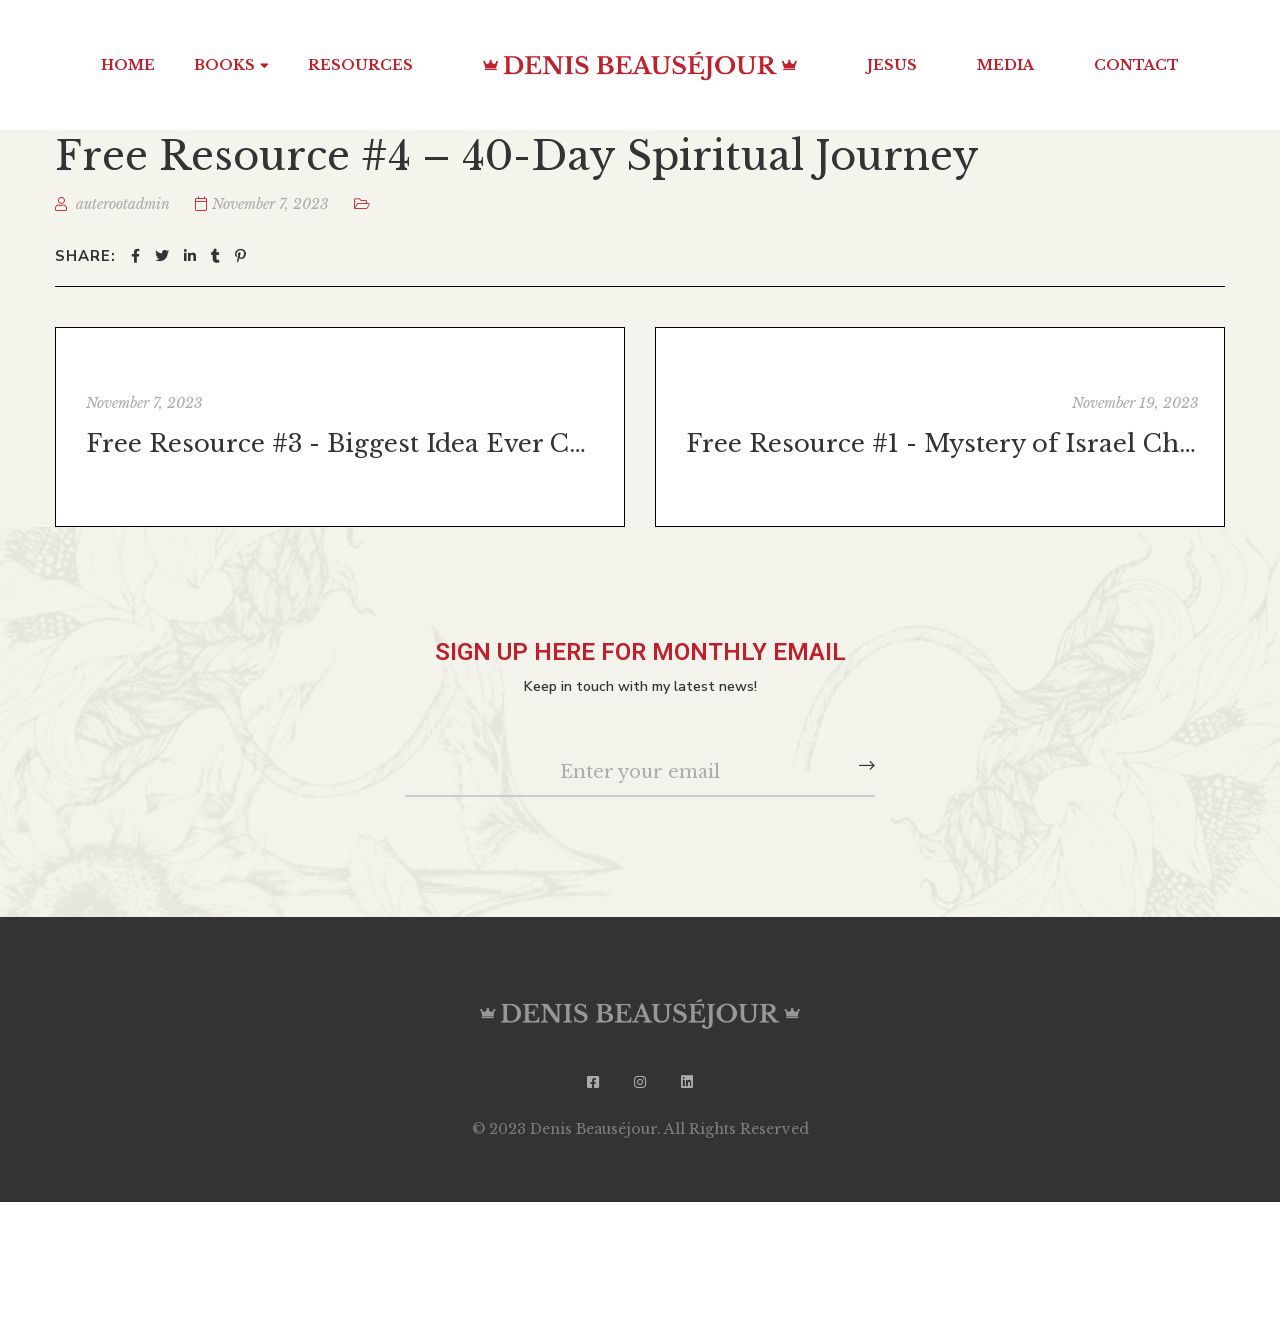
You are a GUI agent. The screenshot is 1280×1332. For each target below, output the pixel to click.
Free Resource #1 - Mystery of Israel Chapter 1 (942, 444)
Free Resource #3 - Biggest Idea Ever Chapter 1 (342, 444)
